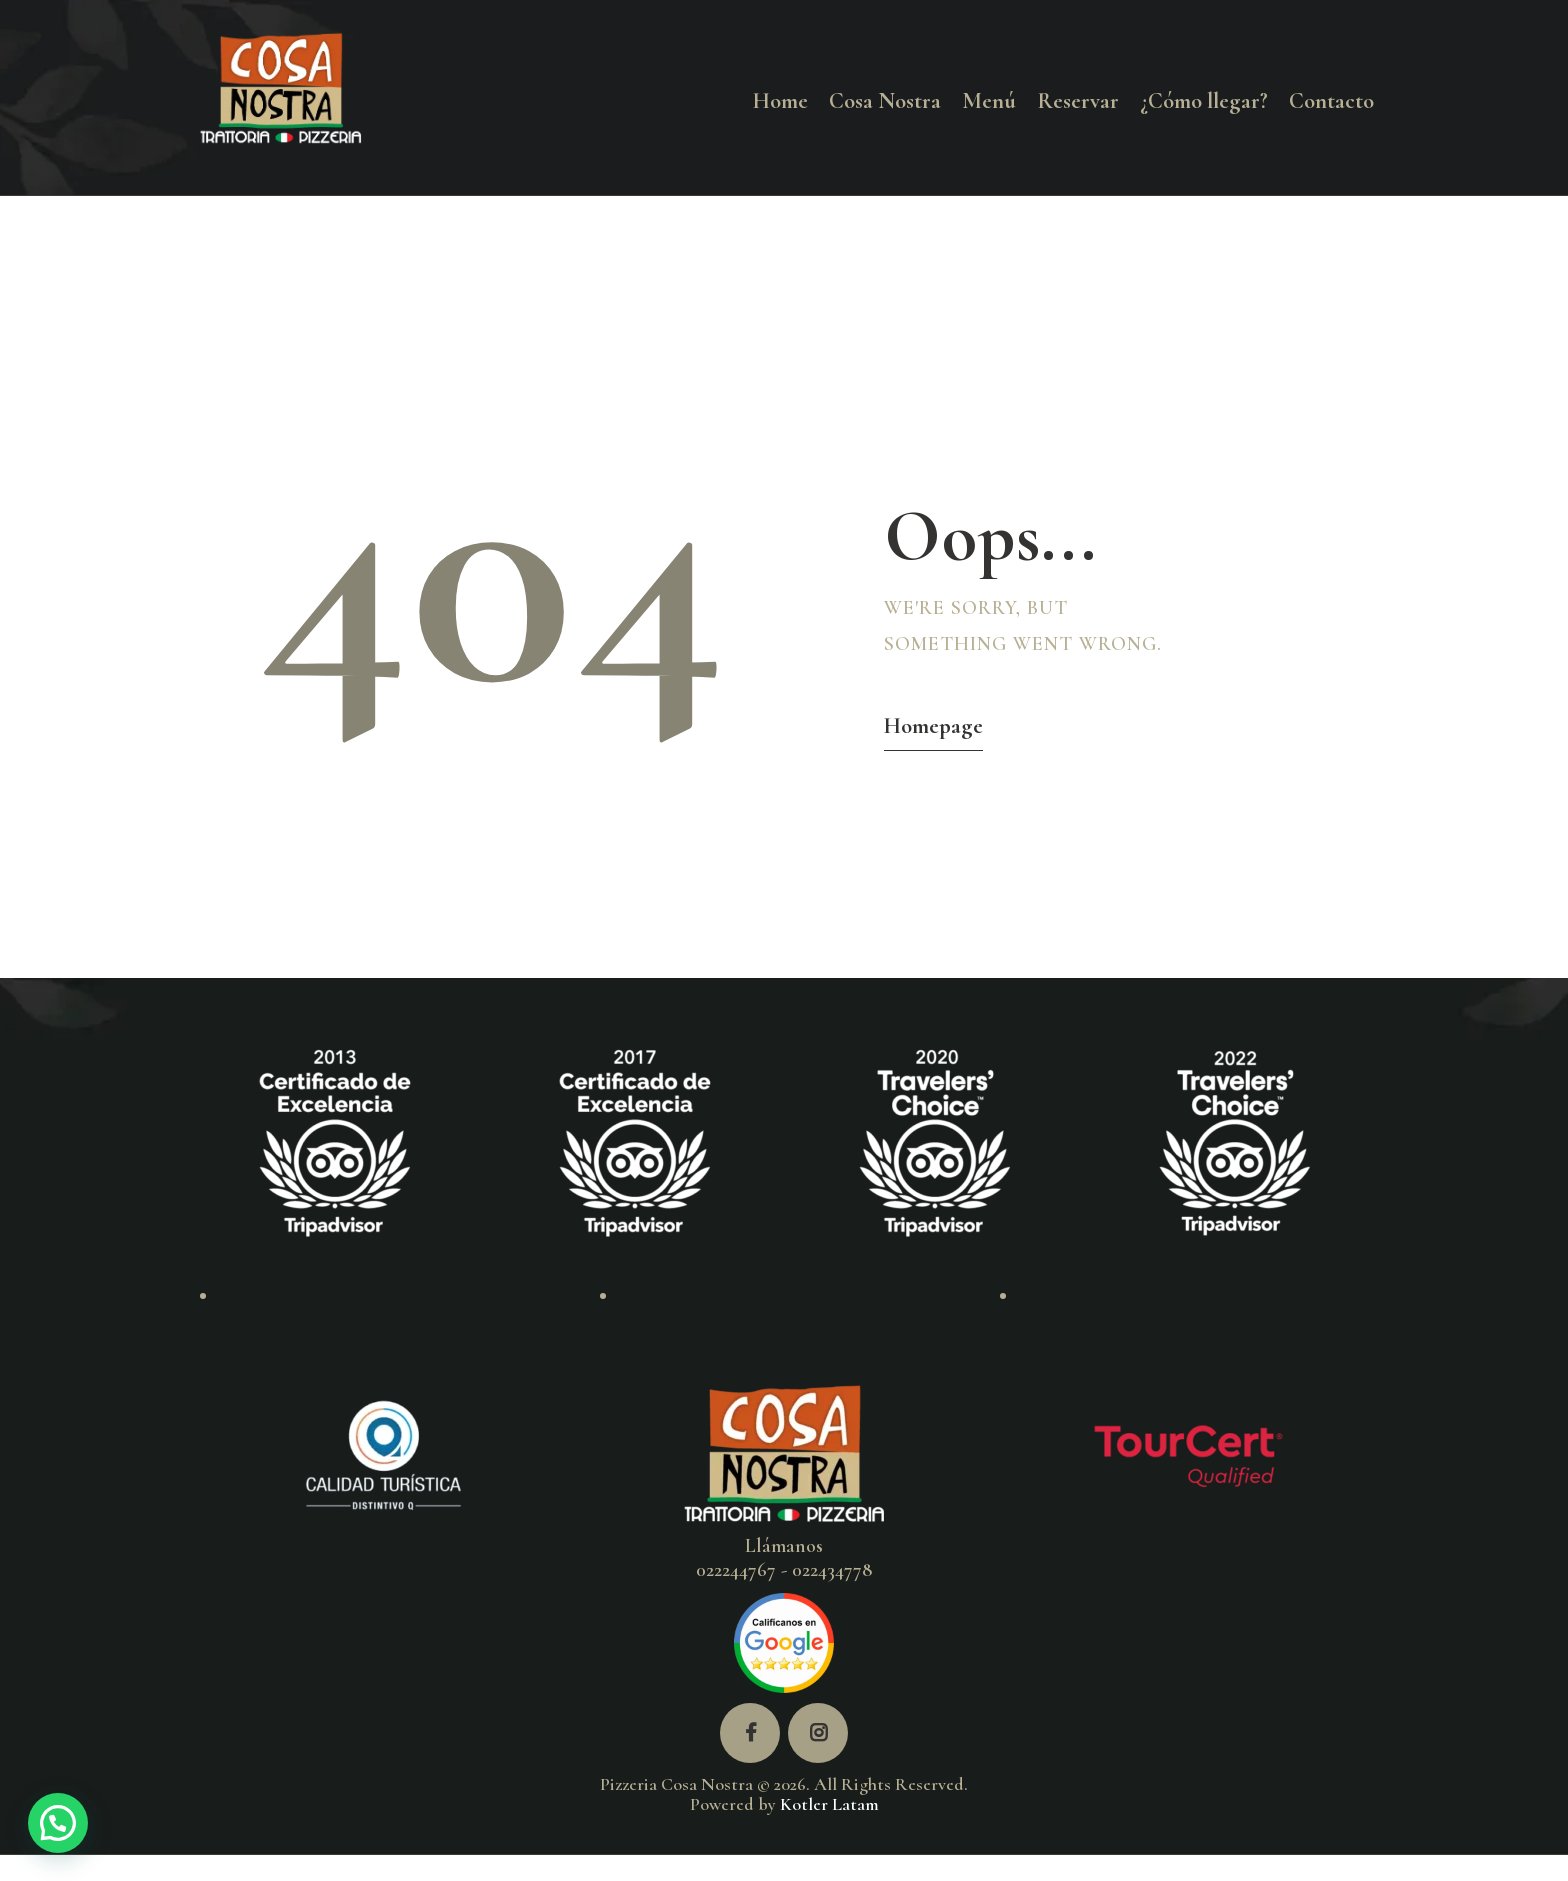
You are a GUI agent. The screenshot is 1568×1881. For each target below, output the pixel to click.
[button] (58, 1823)
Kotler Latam (829, 1804)
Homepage (933, 726)
